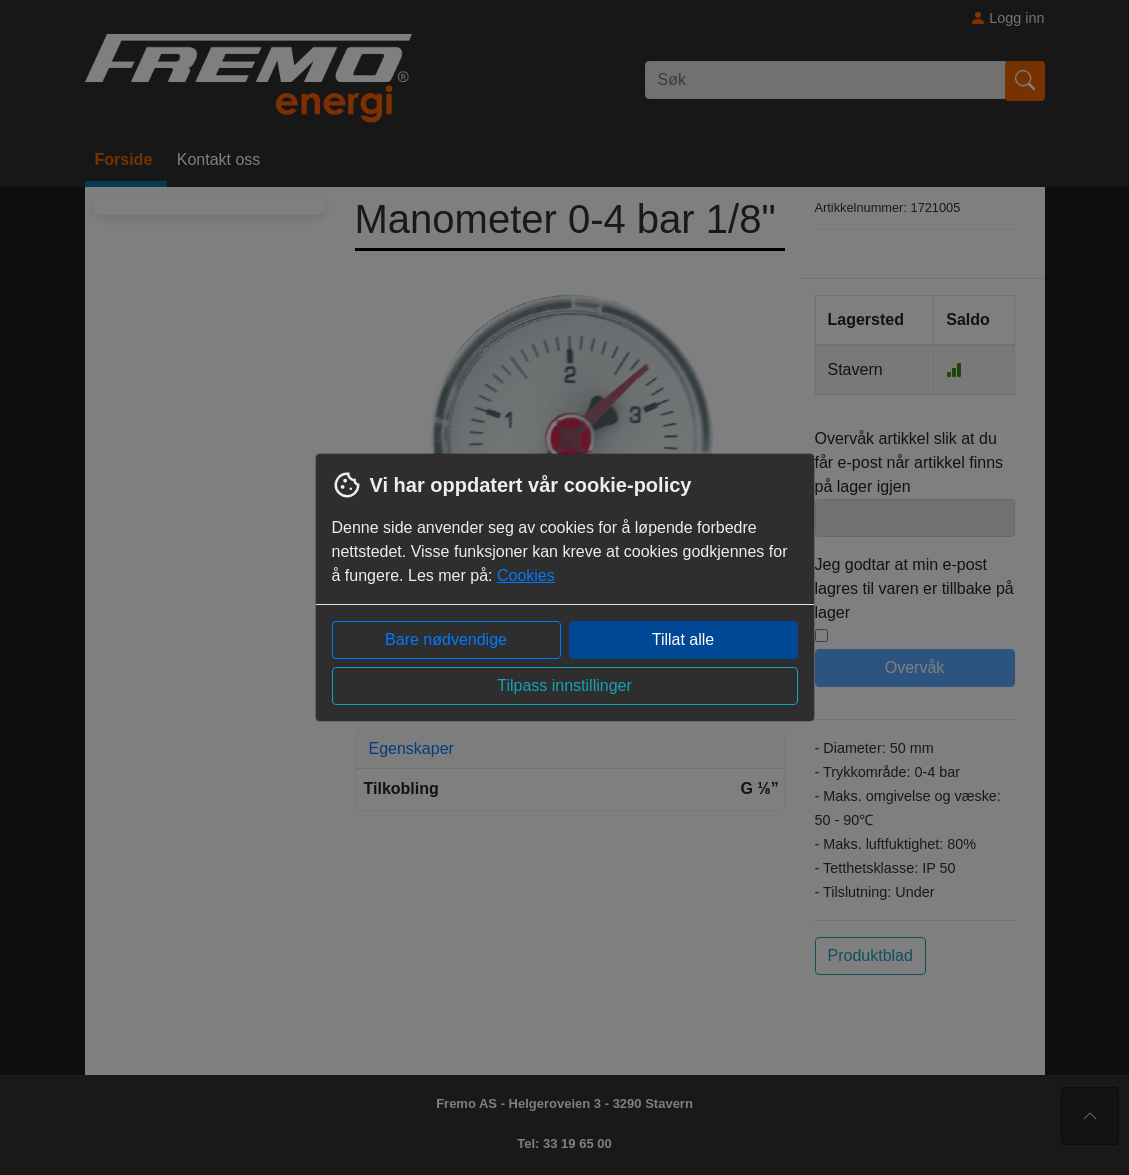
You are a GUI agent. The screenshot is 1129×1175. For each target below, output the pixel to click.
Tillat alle (683, 639)
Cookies (526, 575)
